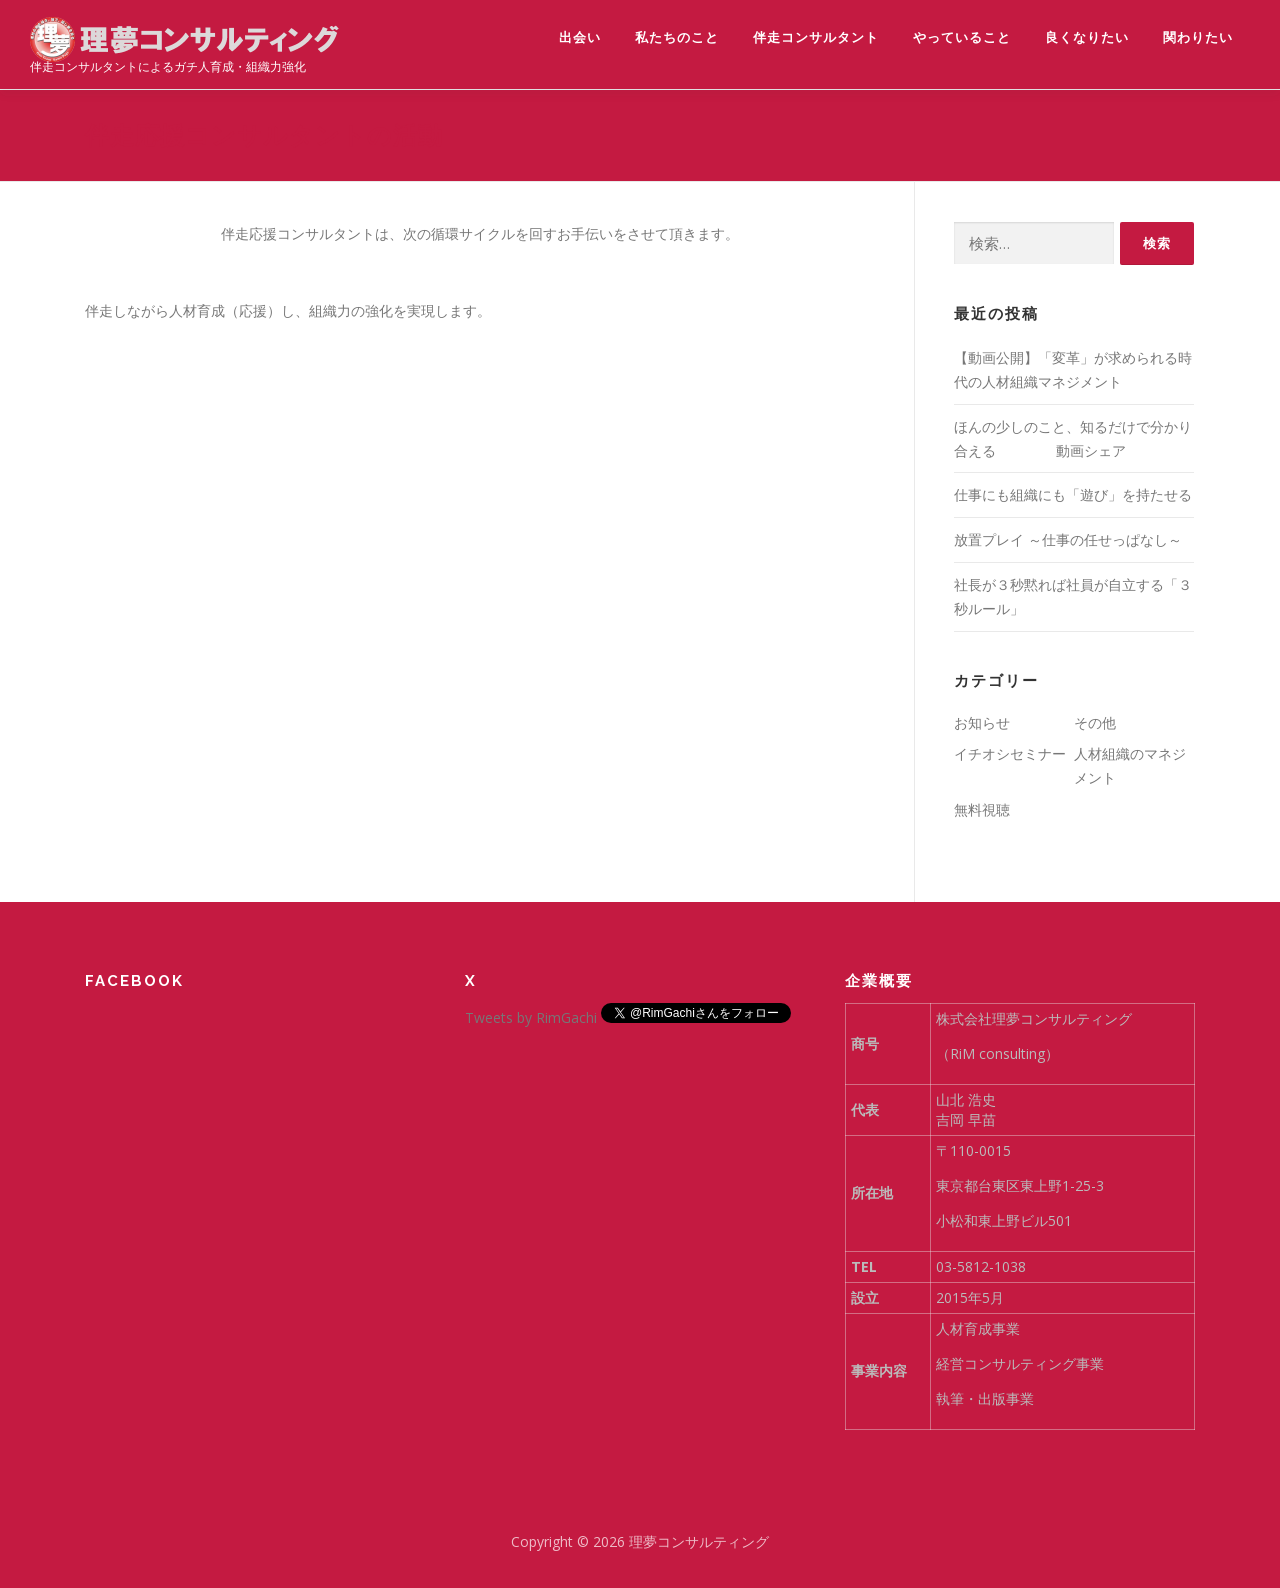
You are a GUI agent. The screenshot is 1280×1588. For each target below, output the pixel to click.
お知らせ (982, 722)
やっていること (962, 37)
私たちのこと (677, 37)
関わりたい (1198, 37)
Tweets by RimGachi (531, 1017)
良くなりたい (1087, 37)
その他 (1095, 722)
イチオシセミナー (1010, 753)
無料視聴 (982, 809)
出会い (580, 37)
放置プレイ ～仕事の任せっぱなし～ (1068, 539)
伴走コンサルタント (816, 37)
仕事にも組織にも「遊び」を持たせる (1073, 494)
